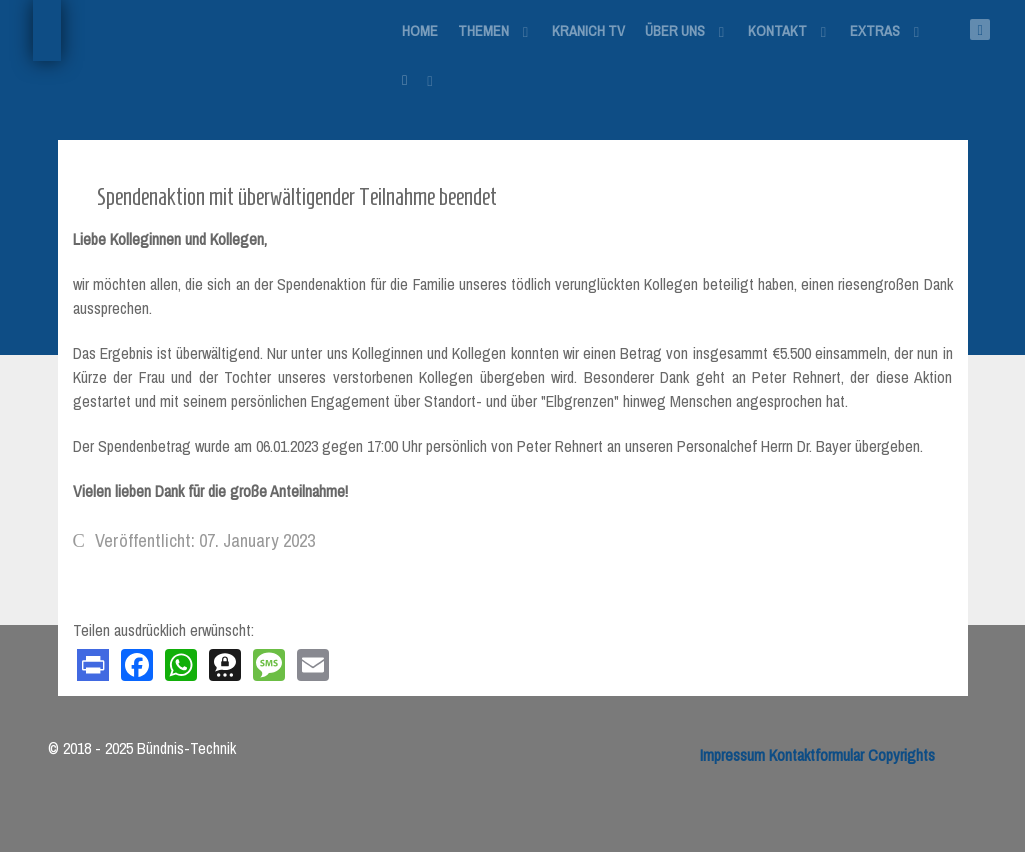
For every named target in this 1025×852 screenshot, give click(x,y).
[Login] (419, 79)
